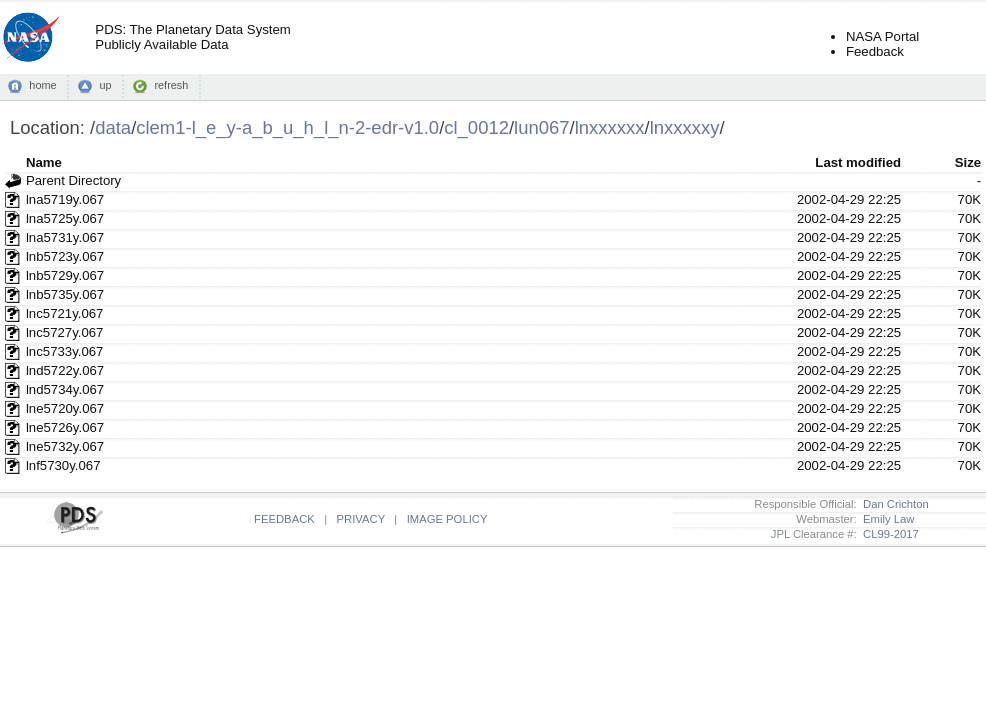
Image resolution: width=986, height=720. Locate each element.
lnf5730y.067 (63, 465)
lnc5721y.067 (64, 313)
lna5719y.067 (65, 199)
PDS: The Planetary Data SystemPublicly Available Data (192, 37)
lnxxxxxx (610, 127)
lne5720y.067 (65, 408)
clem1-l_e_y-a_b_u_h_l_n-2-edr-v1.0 (287, 127)
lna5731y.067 (65, 237)
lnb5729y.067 (65, 275)
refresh (171, 85)
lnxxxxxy (685, 127)
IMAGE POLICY (447, 519)
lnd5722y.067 (65, 370)
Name (44, 162)
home (42, 85)
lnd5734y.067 (65, 389)
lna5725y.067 (65, 218)
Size (968, 162)
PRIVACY (361, 519)
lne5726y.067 (65, 427)
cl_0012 (476, 127)
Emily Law (886, 519)
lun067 (541, 127)
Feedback (875, 51)
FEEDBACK (284, 519)
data (113, 127)
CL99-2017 (888, 534)
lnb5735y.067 (65, 294)
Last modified (858, 162)
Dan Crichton (893, 504)
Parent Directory (73, 180)
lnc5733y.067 (64, 351)
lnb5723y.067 (65, 256)
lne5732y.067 (65, 446)
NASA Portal (882, 36)
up (105, 85)
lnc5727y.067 (64, 332)
